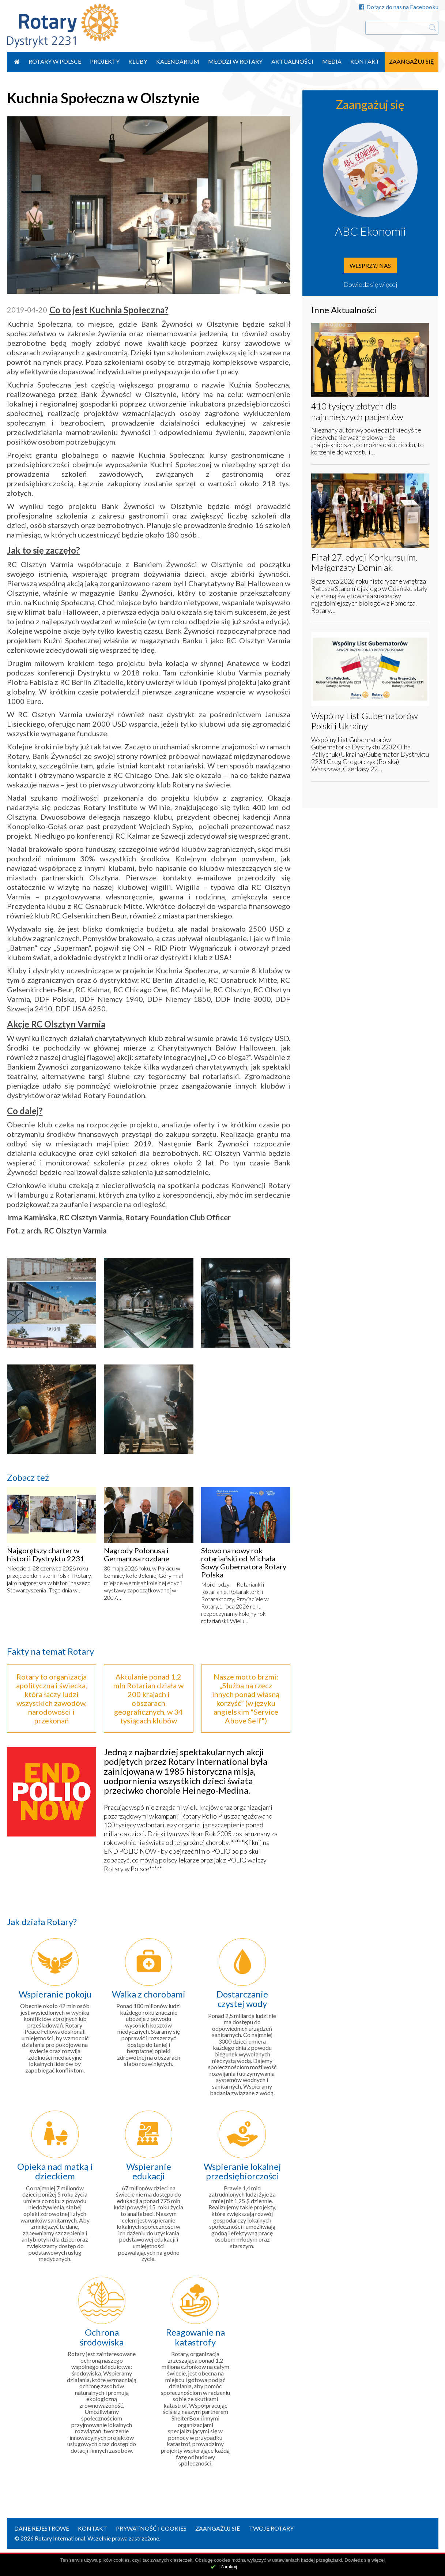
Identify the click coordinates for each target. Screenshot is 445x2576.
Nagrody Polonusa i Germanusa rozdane (136, 1554)
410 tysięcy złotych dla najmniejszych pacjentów (357, 411)
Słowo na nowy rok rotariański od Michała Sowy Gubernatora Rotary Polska (243, 1562)
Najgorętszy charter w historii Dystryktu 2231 (45, 1554)
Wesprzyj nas (370, 265)
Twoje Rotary (271, 2528)
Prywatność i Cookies (151, 2528)
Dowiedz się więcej (370, 284)
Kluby (137, 61)
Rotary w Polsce (55, 61)
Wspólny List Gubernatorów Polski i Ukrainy (364, 720)
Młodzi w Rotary (235, 61)
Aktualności (292, 61)
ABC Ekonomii (370, 231)
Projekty (105, 61)
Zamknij (228, 2566)
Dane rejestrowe (41, 2528)
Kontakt (365, 61)
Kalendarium (177, 61)
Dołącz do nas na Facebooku (398, 6)
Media (332, 61)
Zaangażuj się (411, 61)
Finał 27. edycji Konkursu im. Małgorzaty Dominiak (364, 562)
